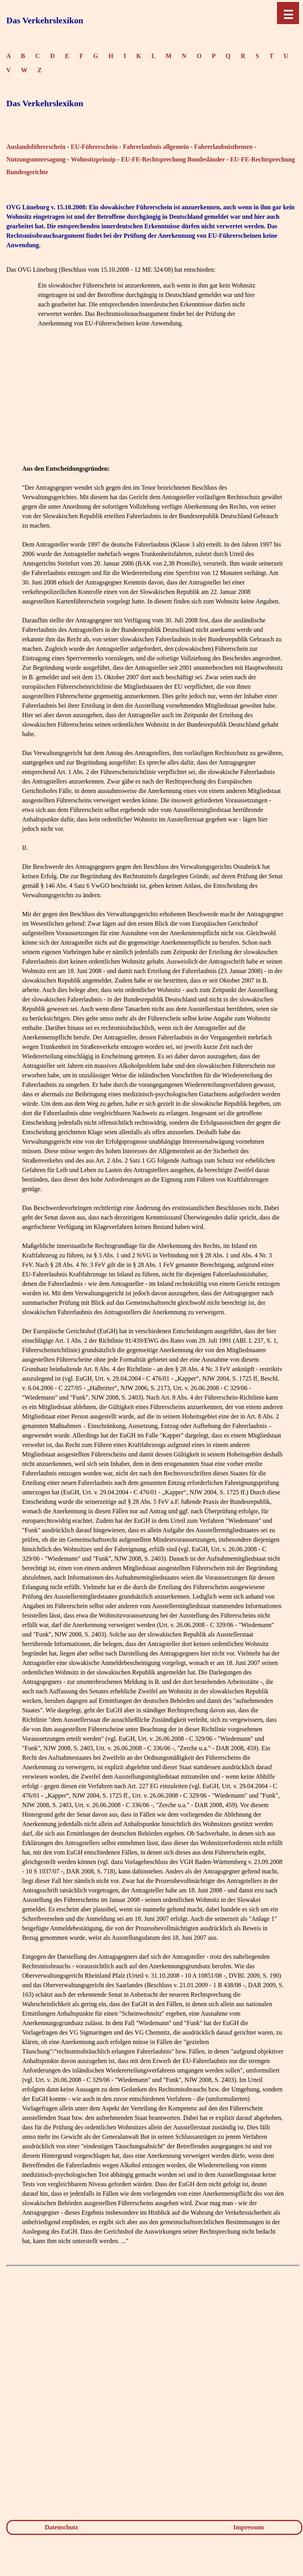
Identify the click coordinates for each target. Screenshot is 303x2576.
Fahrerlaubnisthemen (223, 146)
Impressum (249, 2527)
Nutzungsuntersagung (35, 159)
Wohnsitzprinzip (93, 159)
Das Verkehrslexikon (44, 20)
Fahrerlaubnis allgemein (156, 146)
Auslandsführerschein (35, 146)
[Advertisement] (153, 408)
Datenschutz (61, 2527)
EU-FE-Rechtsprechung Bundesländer (173, 159)
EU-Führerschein (94, 146)
